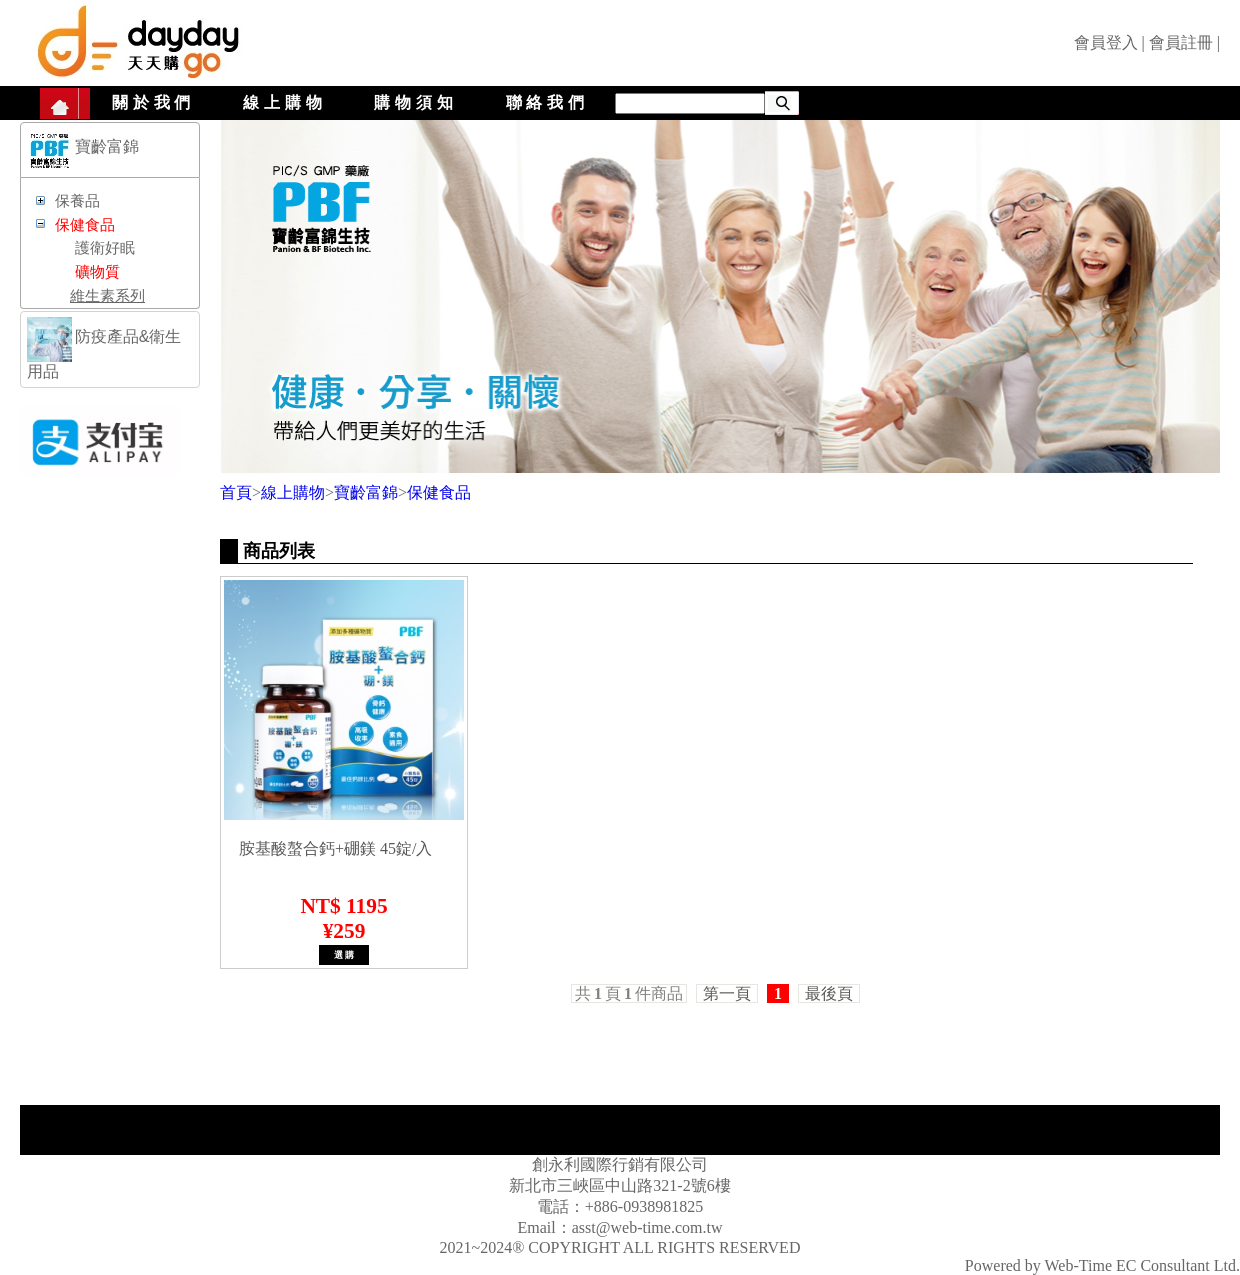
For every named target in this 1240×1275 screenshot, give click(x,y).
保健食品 (439, 492)
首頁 (236, 492)
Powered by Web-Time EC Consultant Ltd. (1102, 1265)
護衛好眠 (105, 248)
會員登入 (1106, 42)
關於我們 (153, 102)
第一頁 (727, 993)
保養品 (77, 201)
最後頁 (829, 993)
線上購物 (284, 102)
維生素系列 (107, 296)
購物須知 (415, 102)
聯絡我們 (547, 102)
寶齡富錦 (366, 492)
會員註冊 (1181, 42)
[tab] (110, 150)
